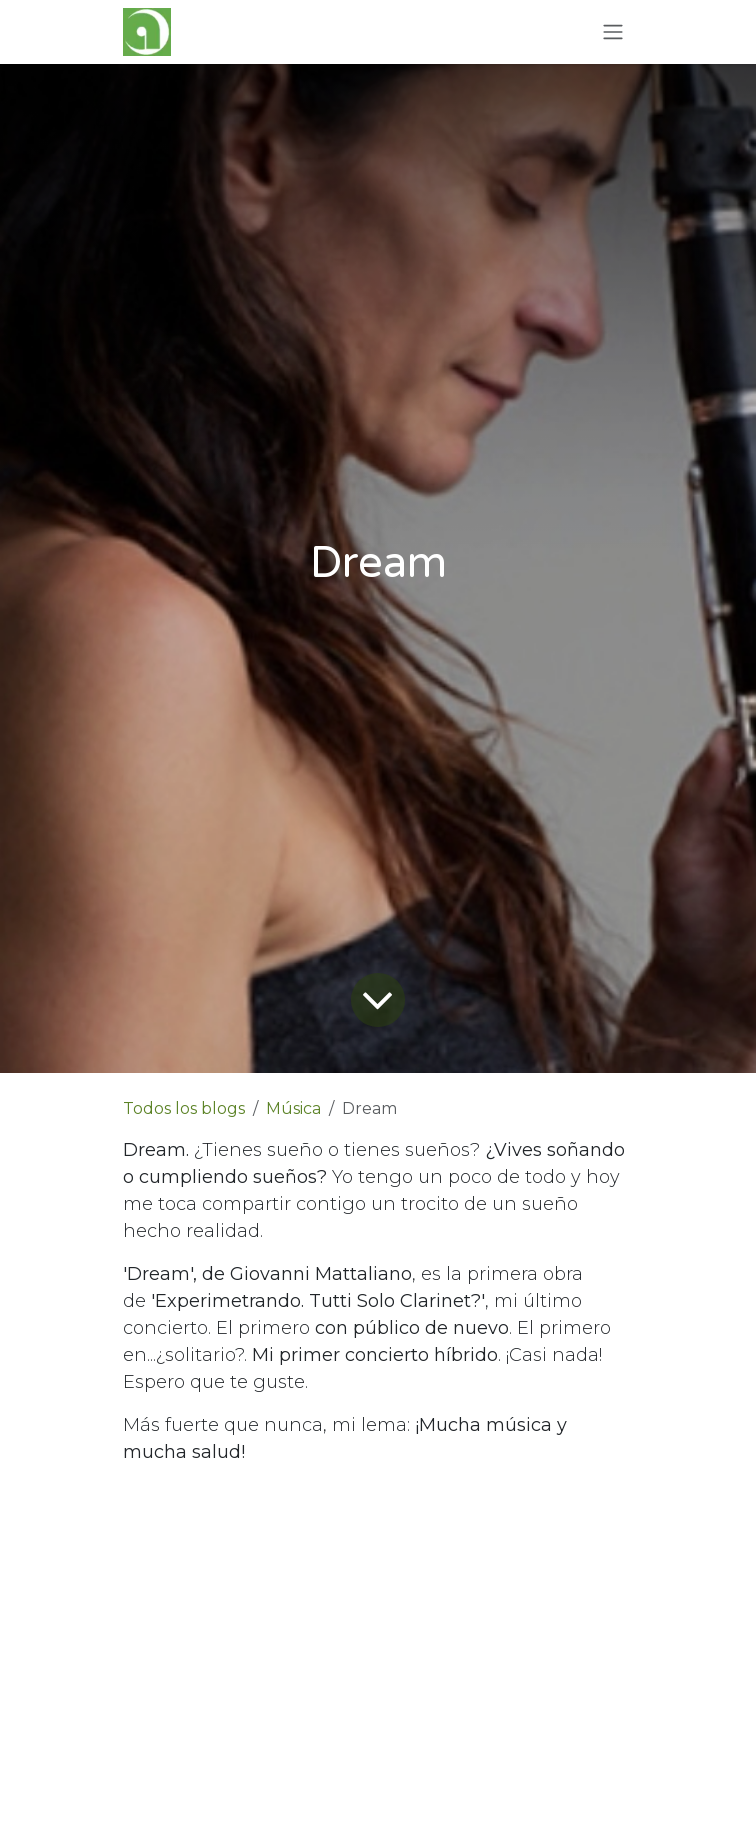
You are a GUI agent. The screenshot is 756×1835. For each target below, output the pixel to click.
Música (293, 1108)
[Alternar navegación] (613, 32)
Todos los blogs (184, 1108)
